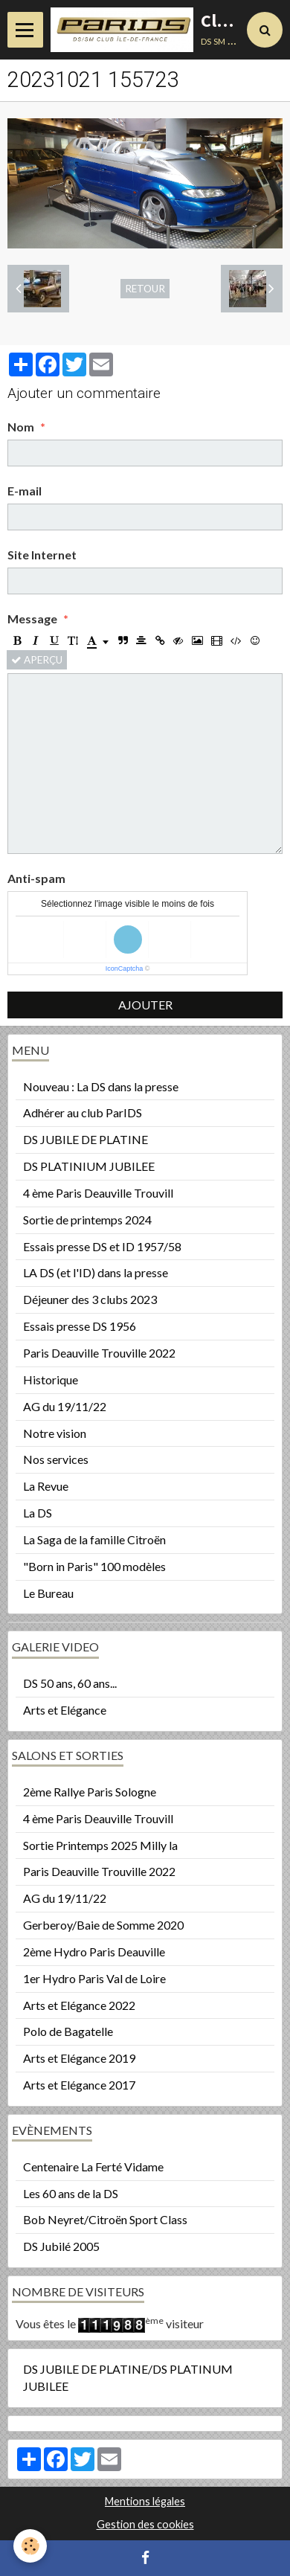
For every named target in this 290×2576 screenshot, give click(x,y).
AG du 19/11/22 (64, 1406)
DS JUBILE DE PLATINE (85, 1139)
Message (32, 618)
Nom (20, 427)
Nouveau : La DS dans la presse (100, 1086)
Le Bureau (48, 1593)
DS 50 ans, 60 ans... (70, 1683)
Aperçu (36, 660)
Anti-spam (36, 878)
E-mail (24, 491)
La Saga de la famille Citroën (94, 1539)
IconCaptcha (125, 968)
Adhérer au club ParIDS (82, 1112)
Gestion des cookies (145, 2524)
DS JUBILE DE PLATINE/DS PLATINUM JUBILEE (128, 2377)
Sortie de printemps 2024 (87, 1219)
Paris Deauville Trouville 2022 (99, 1353)
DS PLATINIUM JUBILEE (89, 1166)
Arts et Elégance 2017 (79, 2085)
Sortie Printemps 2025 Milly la (100, 1845)
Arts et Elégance (64, 1710)
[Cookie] (30, 2546)
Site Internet (42, 554)
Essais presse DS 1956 (79, 1326)
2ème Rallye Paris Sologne (89, 1792)
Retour (145, 289)
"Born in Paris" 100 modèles (94, 1566)
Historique (50, 1379)
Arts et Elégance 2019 (79, 2058)
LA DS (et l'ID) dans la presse (95, 1272)
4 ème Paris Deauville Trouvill (98, 1193)
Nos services (55, 1459)
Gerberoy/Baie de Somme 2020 (103, 1925)
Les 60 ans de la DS (70, 2193)
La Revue (45, 1486)
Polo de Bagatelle (68, 2031)
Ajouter (145, 1005)
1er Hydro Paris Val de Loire (94, 1978)
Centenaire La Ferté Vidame (93, 2166)
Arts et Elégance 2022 (79, 2005)
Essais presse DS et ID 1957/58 (102, 1246)
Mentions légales (145, 2501)
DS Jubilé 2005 (61, 2246)
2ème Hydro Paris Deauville (94, 1951)
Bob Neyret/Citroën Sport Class (105, 2219)
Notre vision (54, 1433)
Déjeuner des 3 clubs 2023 (90, 1299)
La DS (37, 1513)
